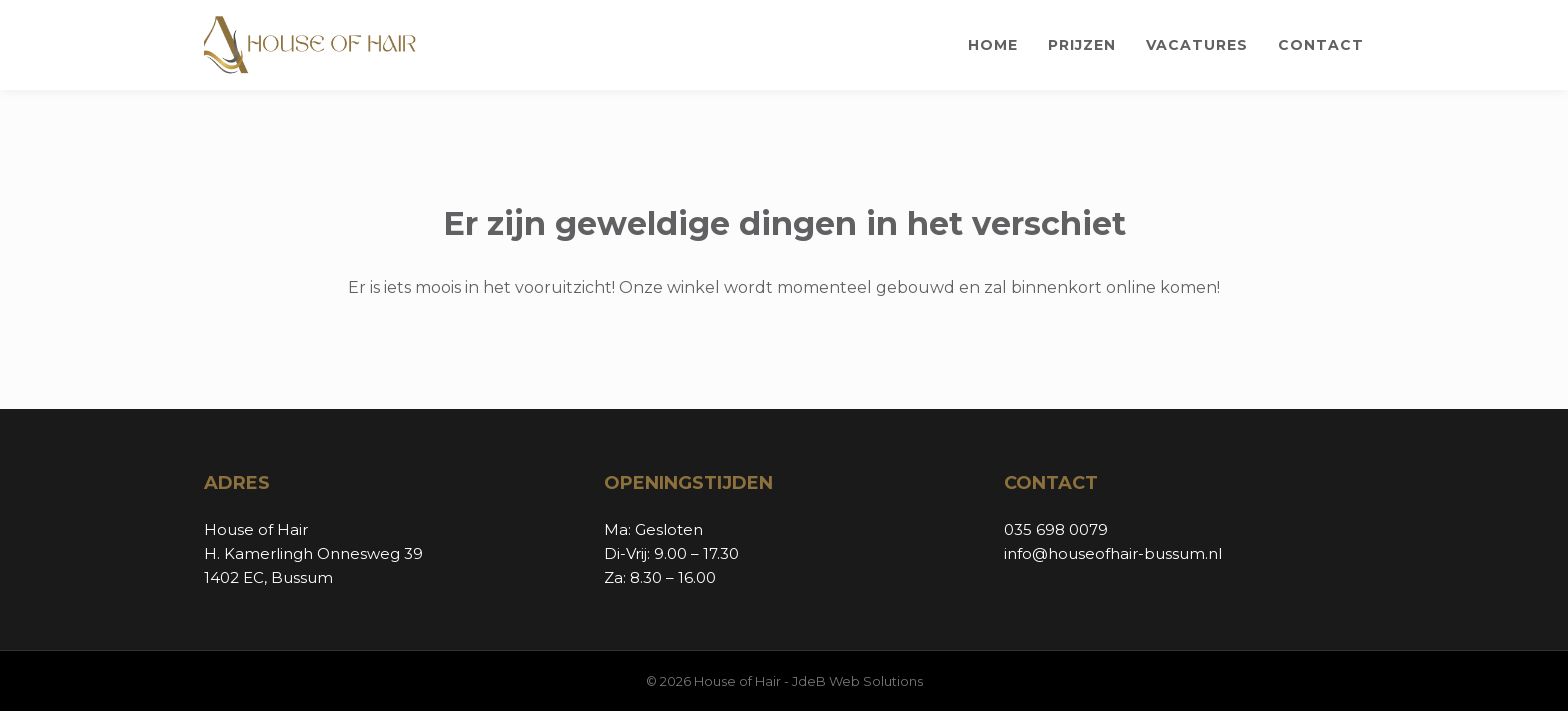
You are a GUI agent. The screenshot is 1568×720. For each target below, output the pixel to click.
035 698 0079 (1056, 529)
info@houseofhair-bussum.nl (1113, 553)
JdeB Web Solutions (857, 681)
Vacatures (1197, 45)
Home (993, 45)
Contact (1321, 45)
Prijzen (1082, 45)
